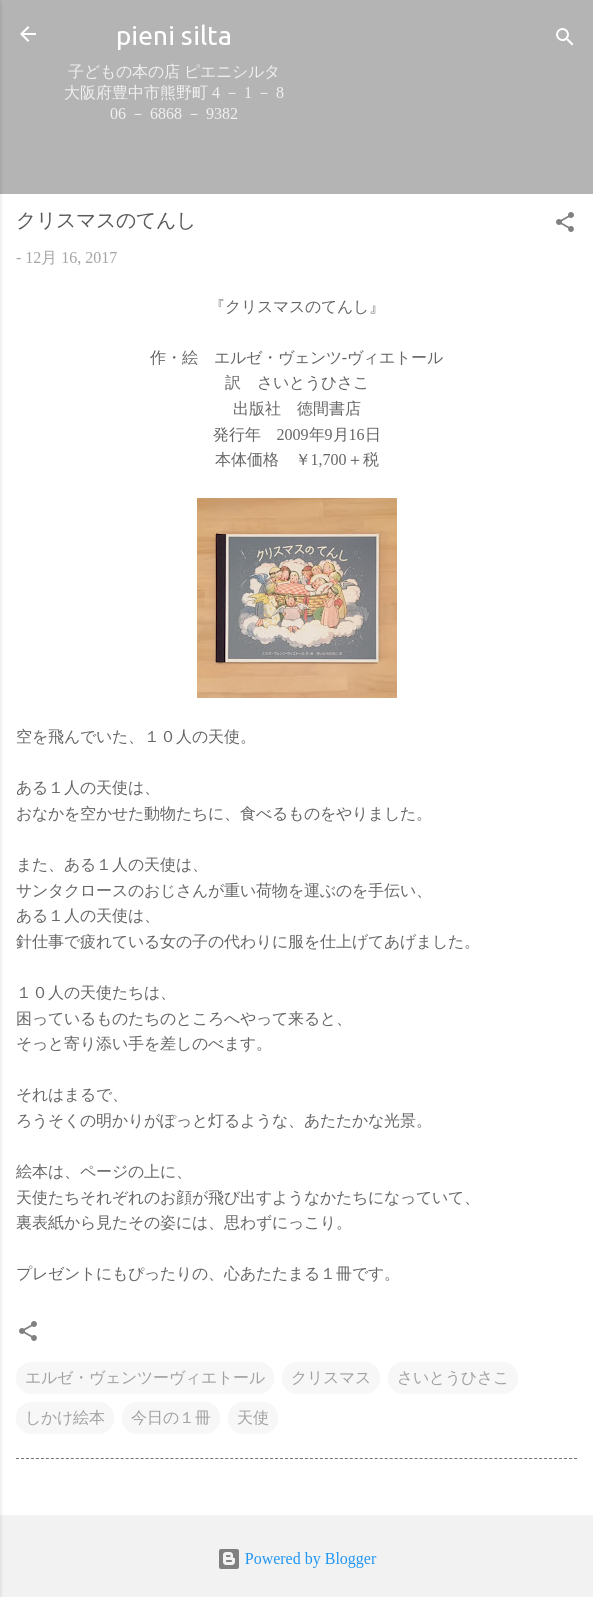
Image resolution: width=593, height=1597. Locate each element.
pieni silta (174, 35)
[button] (565, 225)
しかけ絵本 (65, 1417)
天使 (253, 1417)
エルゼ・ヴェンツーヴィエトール (145, 1377)
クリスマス (331, 1377)
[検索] (565, 40)
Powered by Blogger (297, 1558)
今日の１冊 (171, 1417)
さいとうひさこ (453, 1377)
